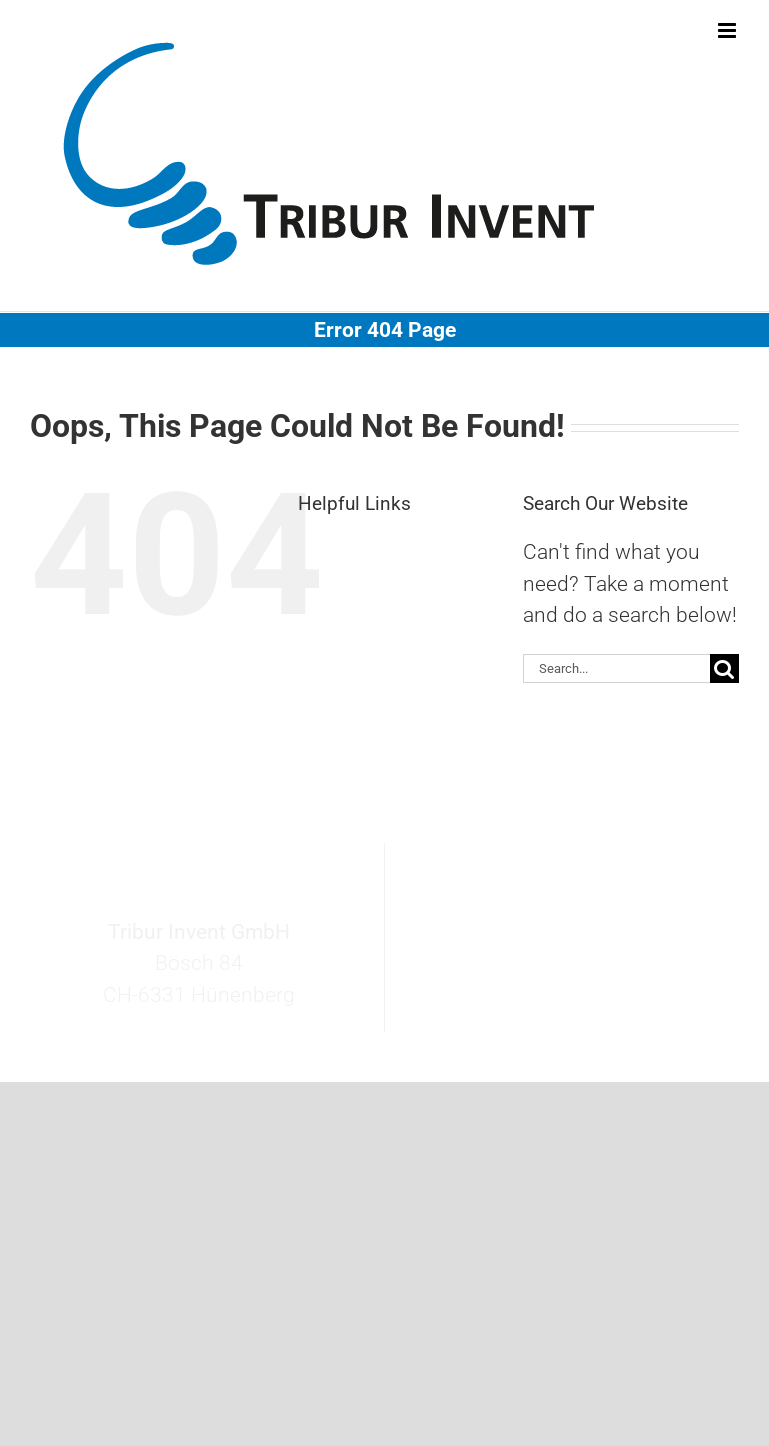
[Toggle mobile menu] (728, 30)
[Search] (724, 668)
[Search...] (616, 668)
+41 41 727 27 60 (584, 974)
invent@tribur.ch (584, 942)
